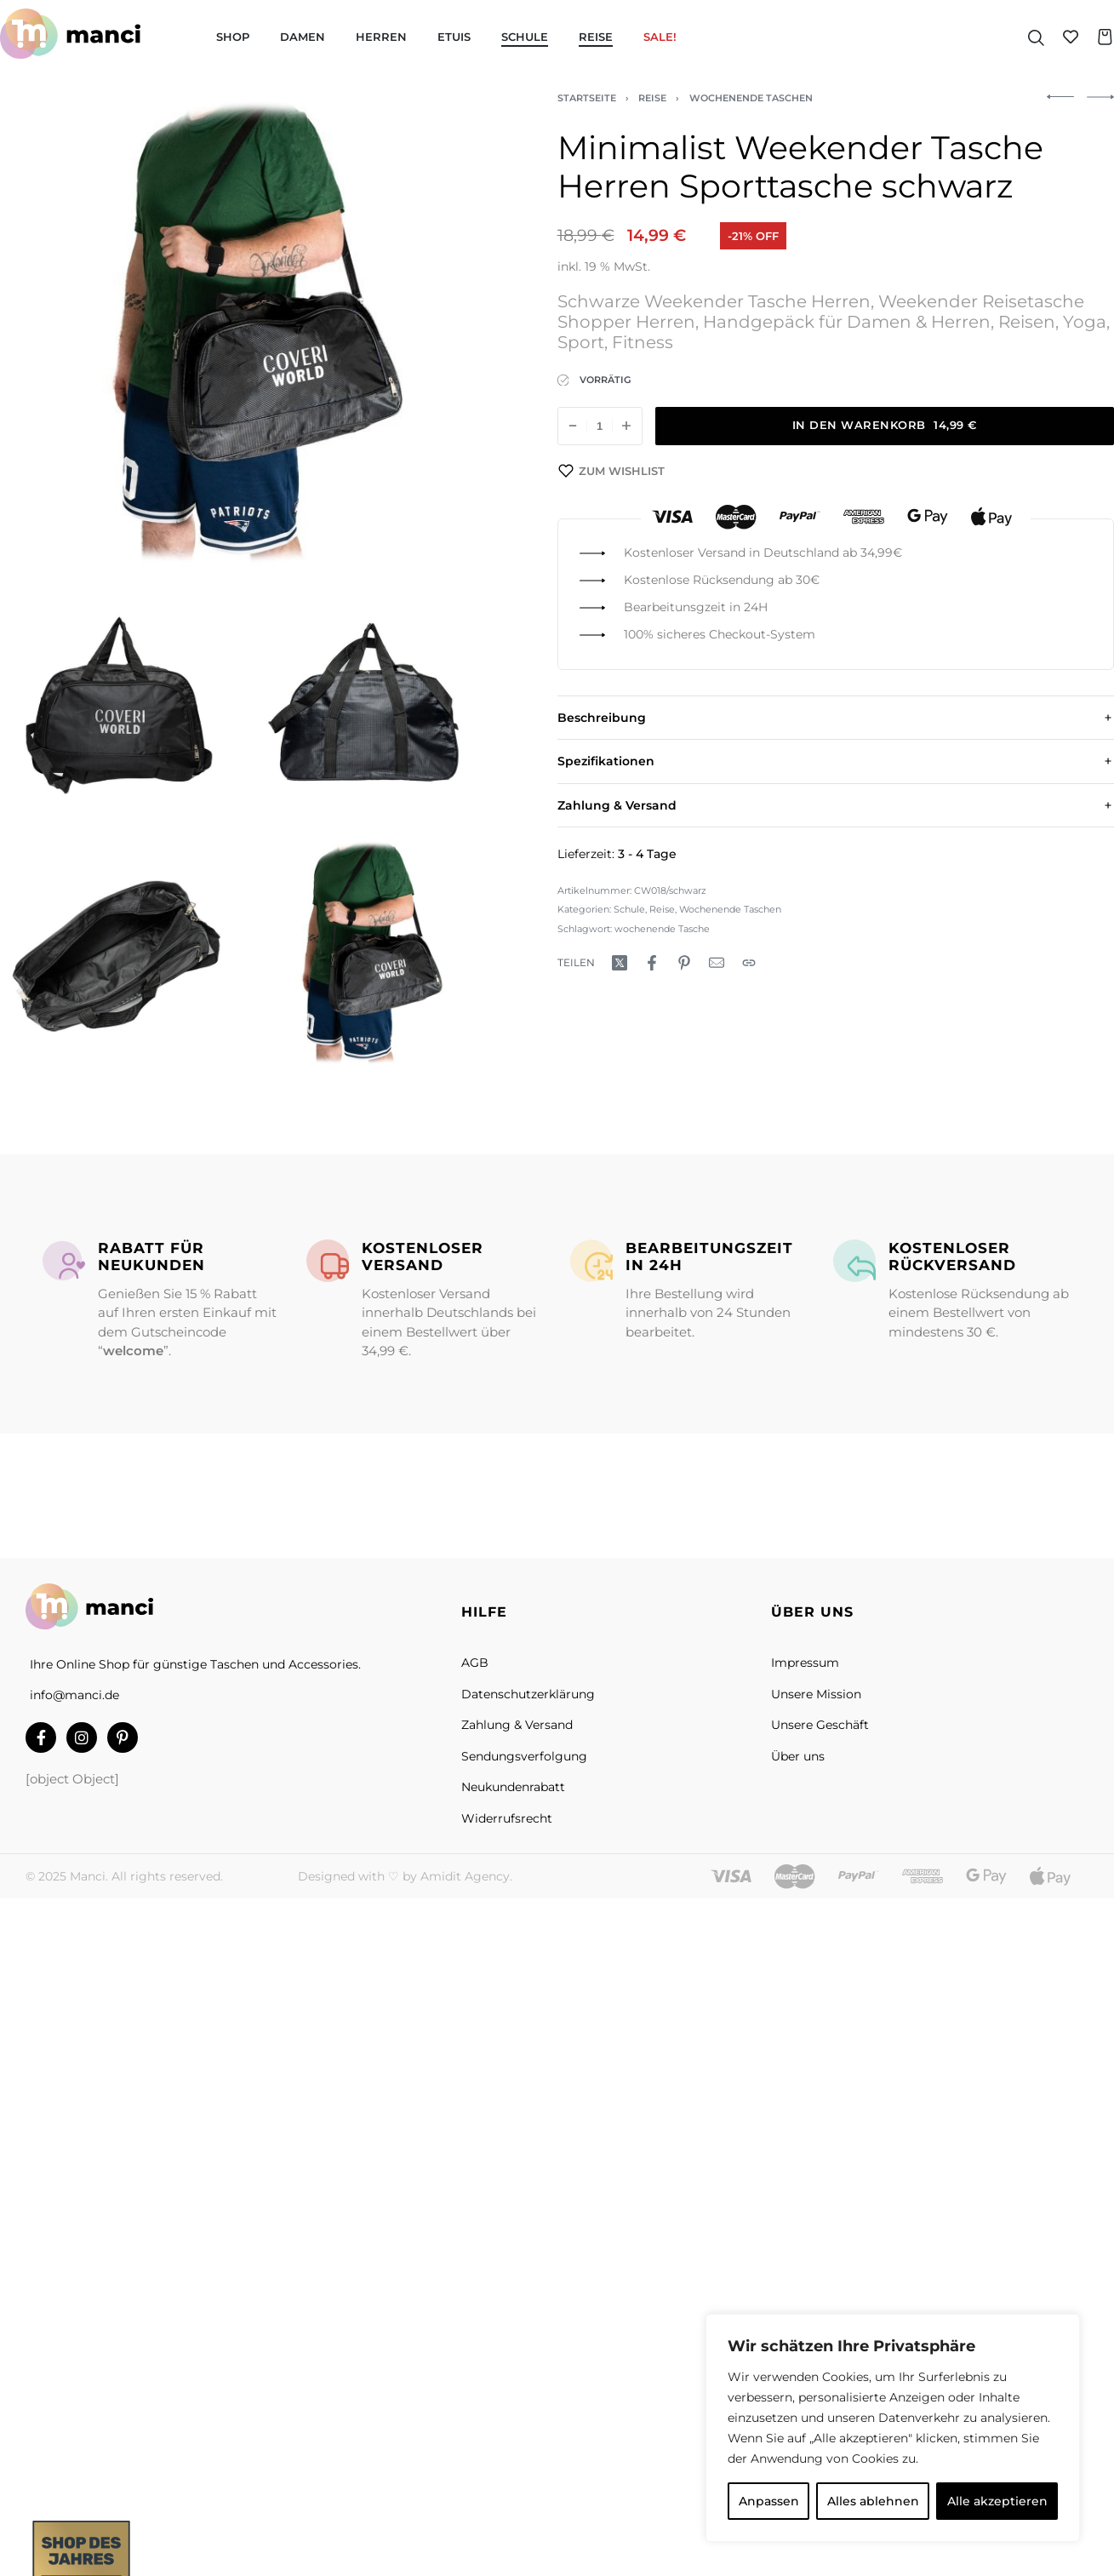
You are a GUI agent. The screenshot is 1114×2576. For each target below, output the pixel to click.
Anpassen (769, 2501)
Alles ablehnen (873, 2501)
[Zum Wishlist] (611, 470)
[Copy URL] (749, 962)
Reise (652, 98)
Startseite (586, 98)
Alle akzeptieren (997, 2501)
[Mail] (716, 962)
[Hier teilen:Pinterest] (684, 962)
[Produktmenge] (600, 426)
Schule (629, 909)
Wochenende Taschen (751, 98)
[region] (893, 2428)
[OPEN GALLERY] (239, 333)
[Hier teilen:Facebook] (652, 962)
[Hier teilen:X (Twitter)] (619, 962)
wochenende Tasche (662, 929)
